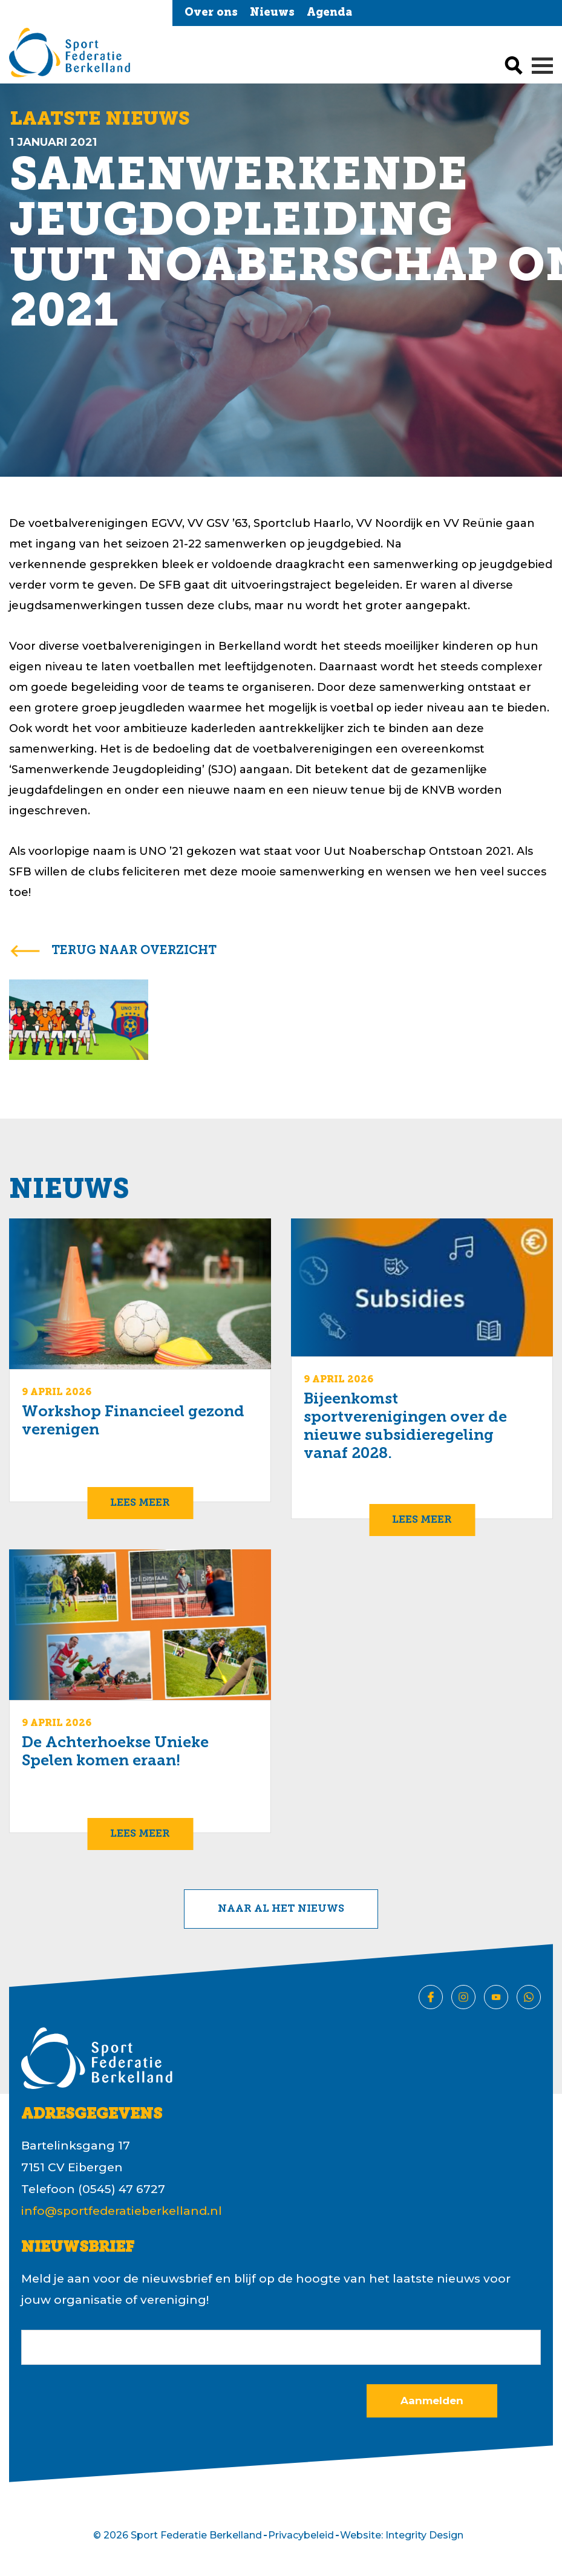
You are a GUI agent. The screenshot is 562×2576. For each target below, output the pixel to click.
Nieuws (272, 13)
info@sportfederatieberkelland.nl (121, 2211)
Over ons (211, 13)
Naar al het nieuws (281, 1909)
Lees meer (140, 1503)
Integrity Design (424, 2535)
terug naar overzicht (134, 951)
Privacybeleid (301, 2535)
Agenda (329, 13)
